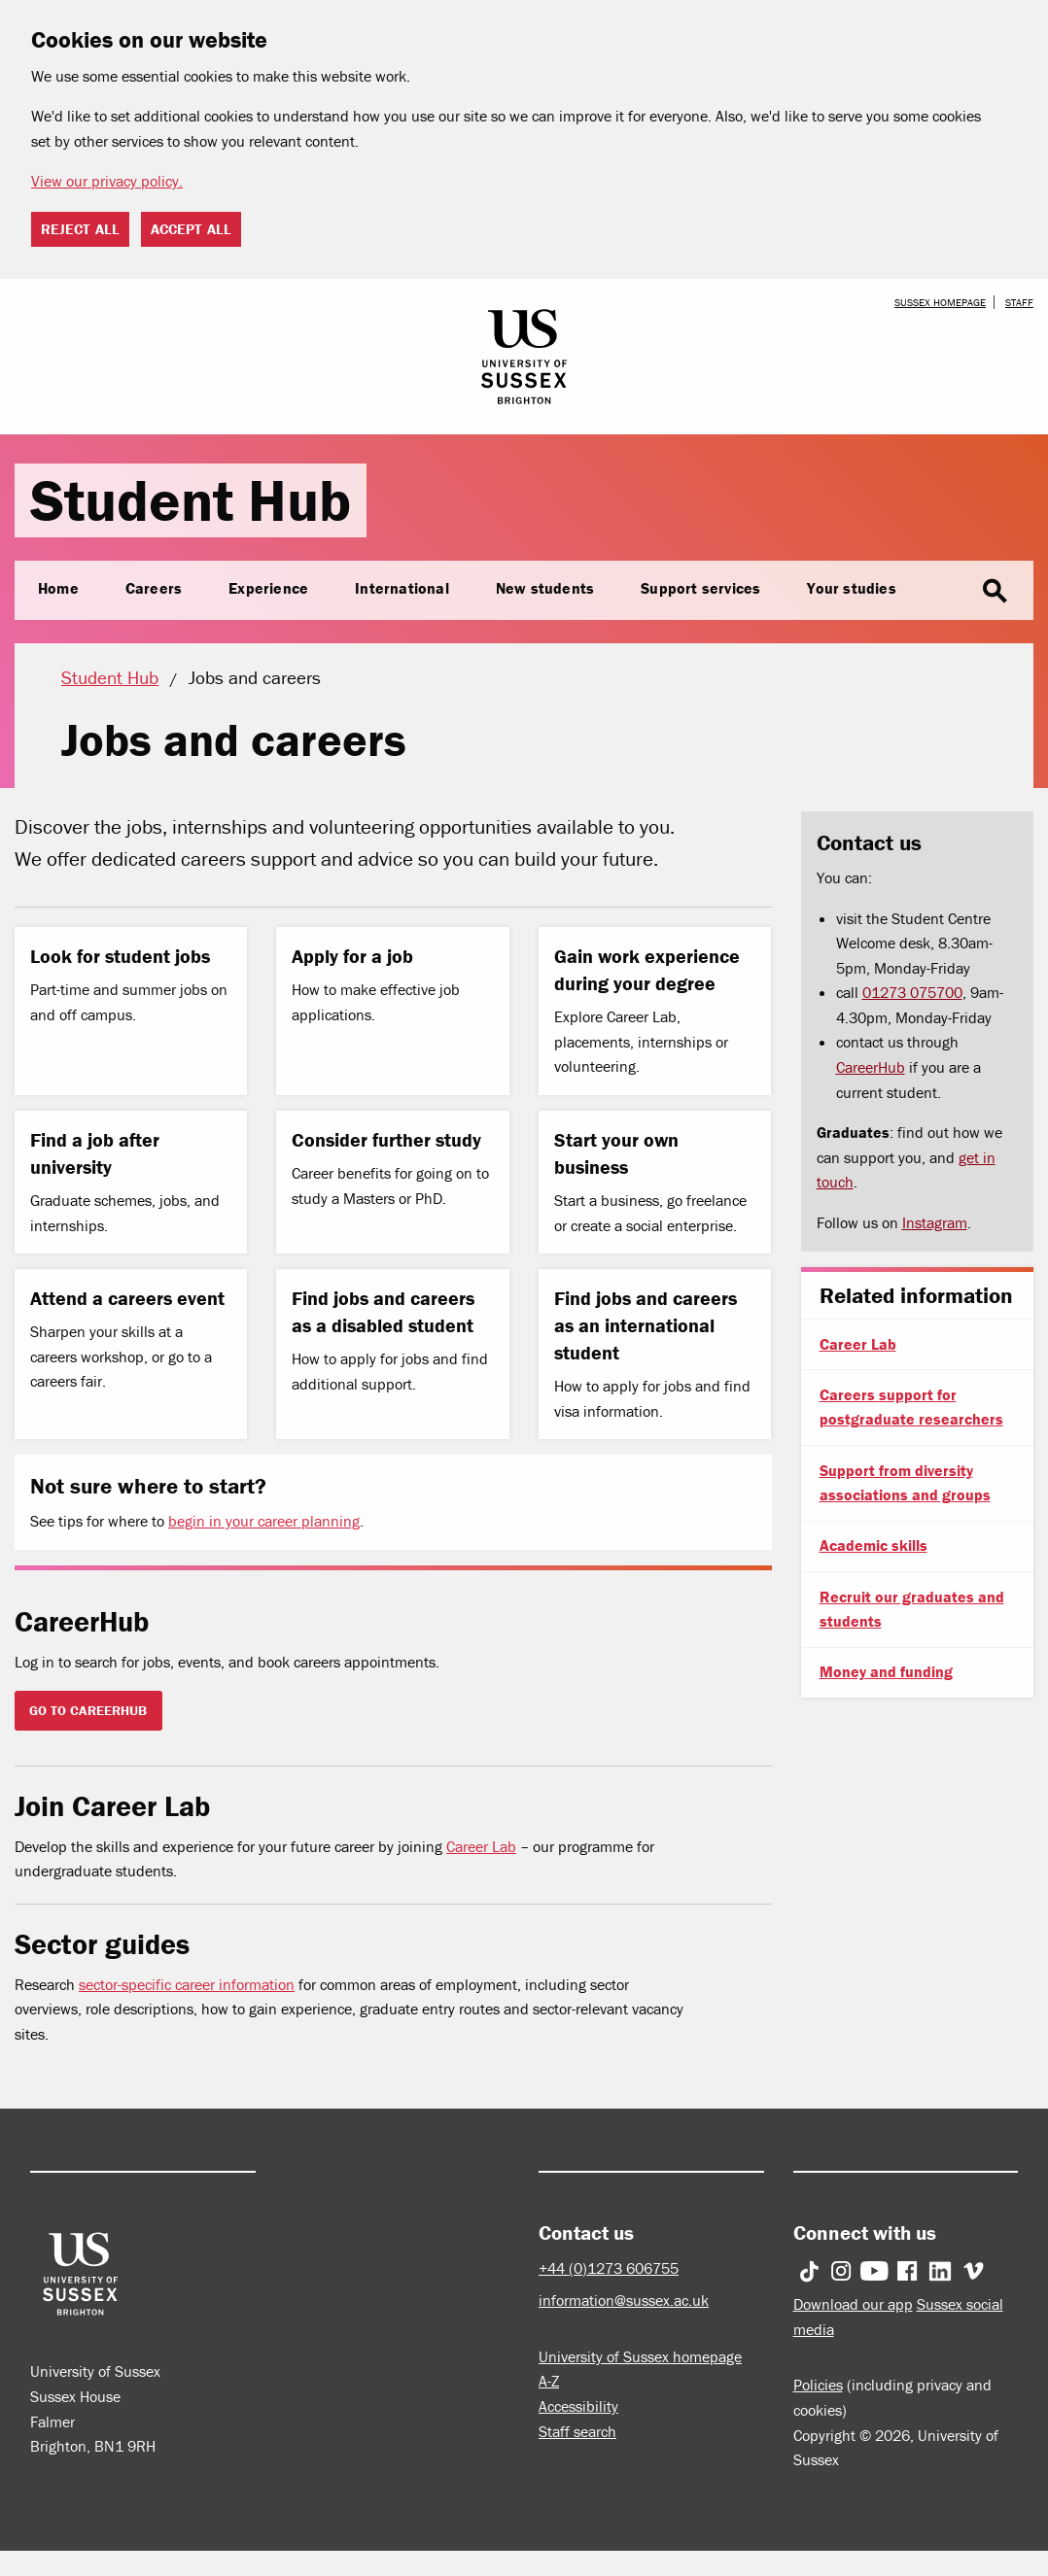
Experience (268, 588)
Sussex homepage (940, 302)
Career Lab (481, 1846)
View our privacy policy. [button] (107, 180)
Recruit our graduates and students (912, 1609)
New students (545, 588)
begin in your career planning (264, 1520)
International (402, 588)
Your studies (851, 588)
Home (58, 588)
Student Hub (190, 500)
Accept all (191, 229)
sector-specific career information (187, 1984)
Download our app (853, 2304)
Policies (818, 2384)
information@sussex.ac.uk (624, 2300)
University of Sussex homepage (640, 2356)
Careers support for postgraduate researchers (911, 1407)
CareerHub (870, 1067)
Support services (700, 588)
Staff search (577, 2431)
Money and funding (886, 1671)
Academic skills (873, 1545)
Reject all (80, 229)
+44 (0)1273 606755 (609, 2268)
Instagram (934, 1222)
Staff (1019, 302)
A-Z (549, 2380)
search (994, 591)
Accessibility (578, 2406)
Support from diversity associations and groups (905, 1482)
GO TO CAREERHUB (88, 1710)
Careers (153, 588)
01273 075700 (912, 992)
